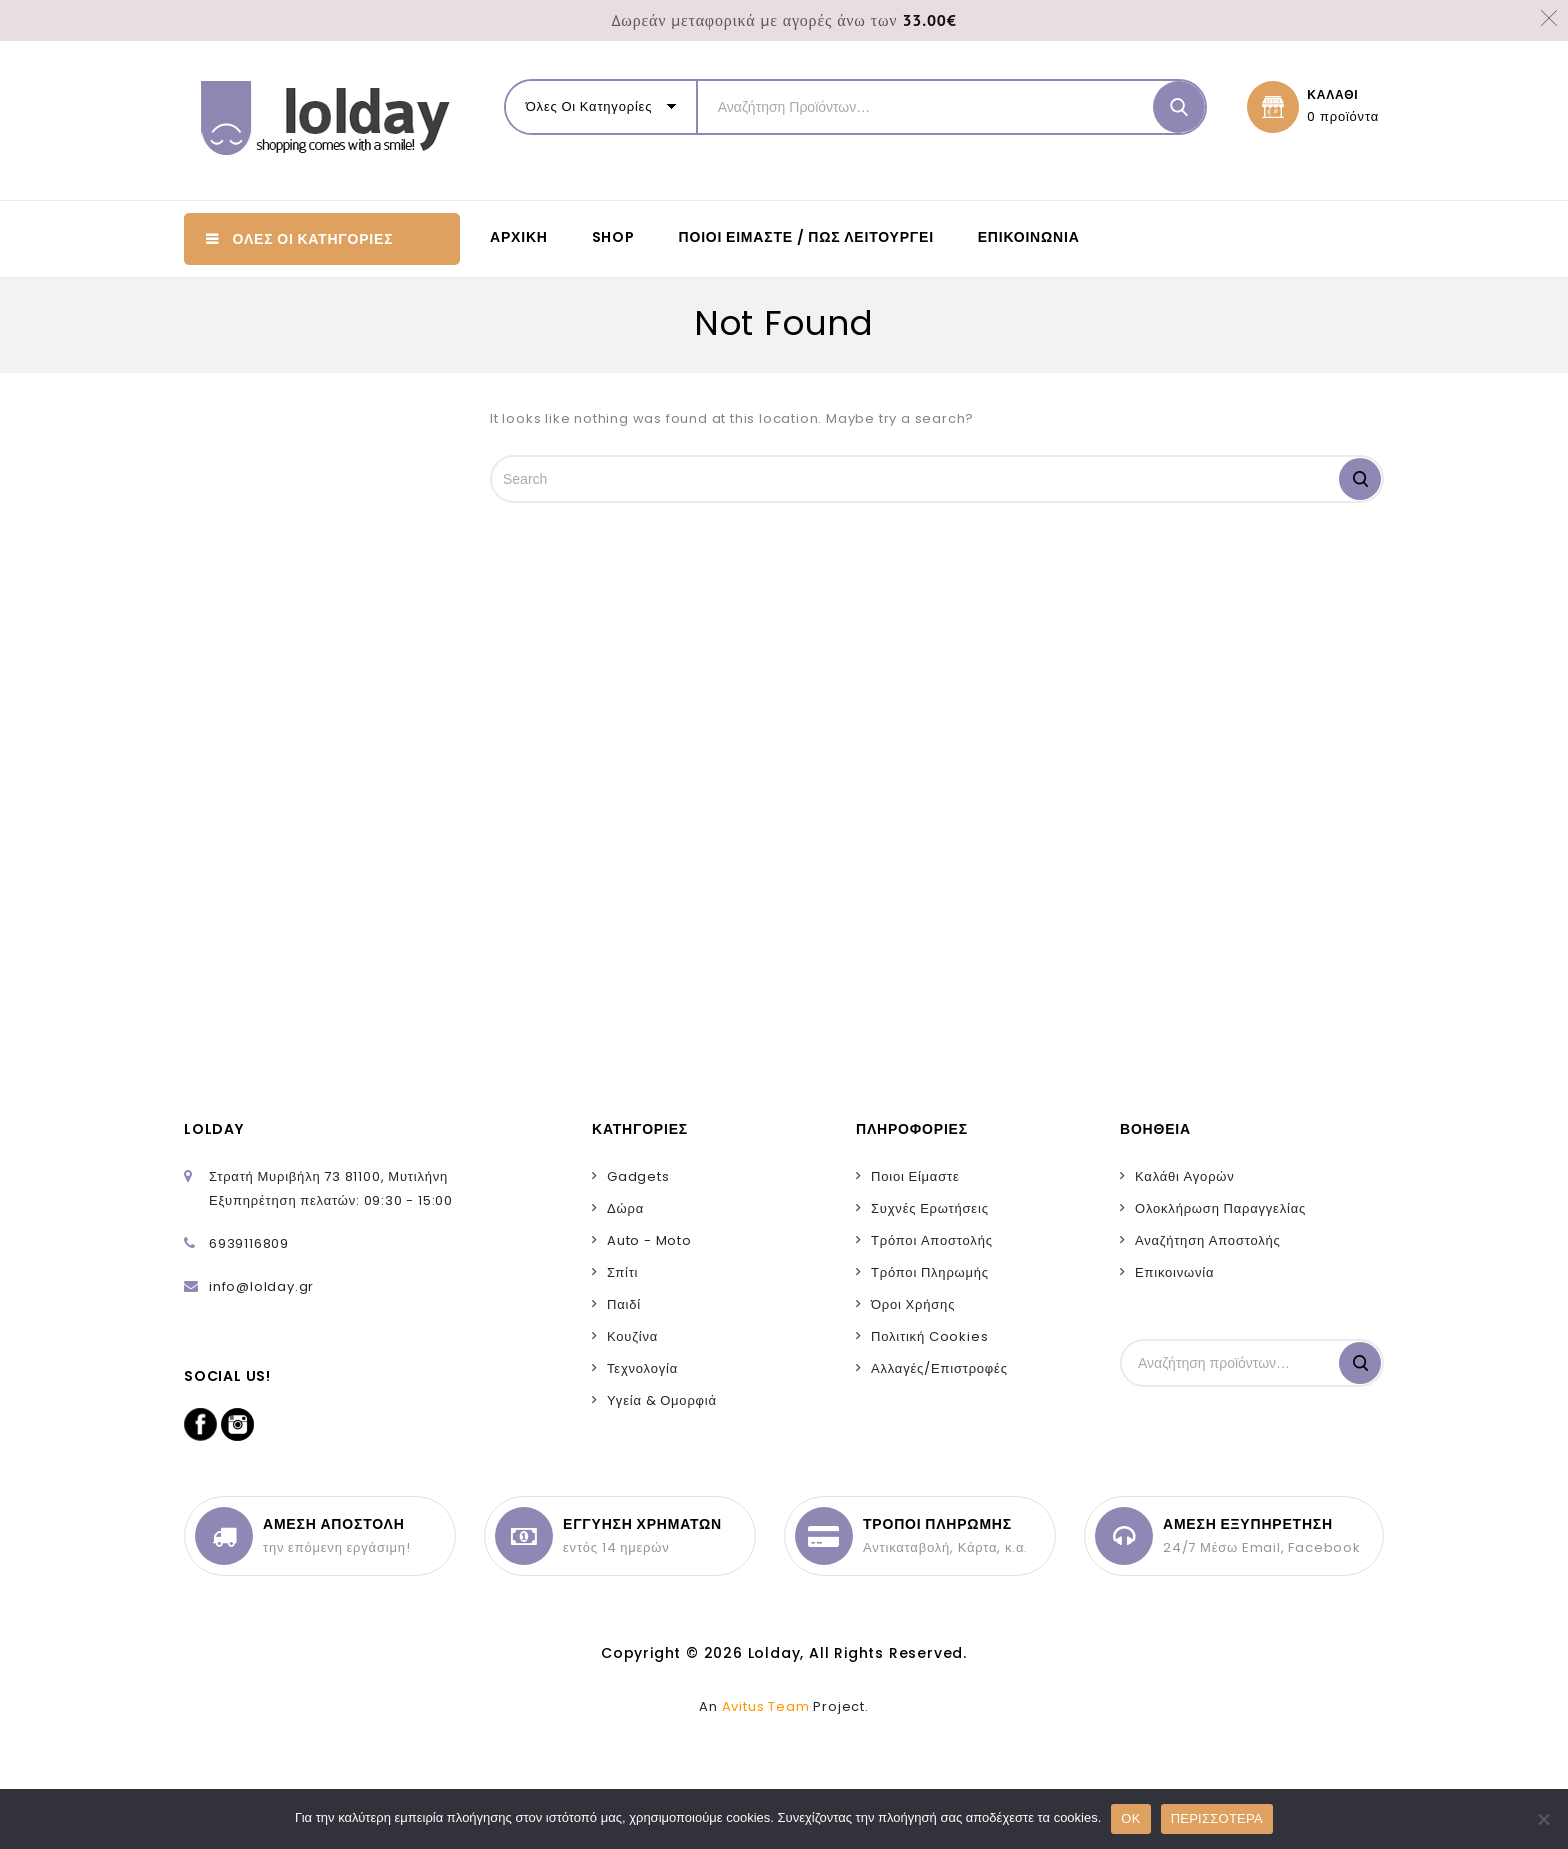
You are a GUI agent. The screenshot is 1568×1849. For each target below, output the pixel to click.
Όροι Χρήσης (913, 1304)
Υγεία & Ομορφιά (662, 1400)
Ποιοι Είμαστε (915, 1176)
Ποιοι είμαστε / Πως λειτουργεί (806, 237)
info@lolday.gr (261, 1286)
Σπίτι (622, 1272)
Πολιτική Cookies (929, 1336)
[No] (1543, 1819)
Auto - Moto (649, 1240)
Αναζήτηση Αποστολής (1208, 1240)
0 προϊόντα (1343, 117)
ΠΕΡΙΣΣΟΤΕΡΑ (1217, 1818)
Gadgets (638, 1176)
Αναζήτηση (1360, 1363)
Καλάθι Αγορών (1185, 1176)
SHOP (613, 237)
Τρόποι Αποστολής (932, 1240)
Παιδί (624, 1304)
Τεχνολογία (642, 1368)
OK (1130, 1818)
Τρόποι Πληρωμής (930, 1272)
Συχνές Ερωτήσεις (930, 1208)
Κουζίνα (632, 1336)
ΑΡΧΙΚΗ (519, 237)
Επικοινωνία (1029, 237)
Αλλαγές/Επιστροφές (939, 1368)
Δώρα (625, 1208)
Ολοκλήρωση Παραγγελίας (1220, 1208)
